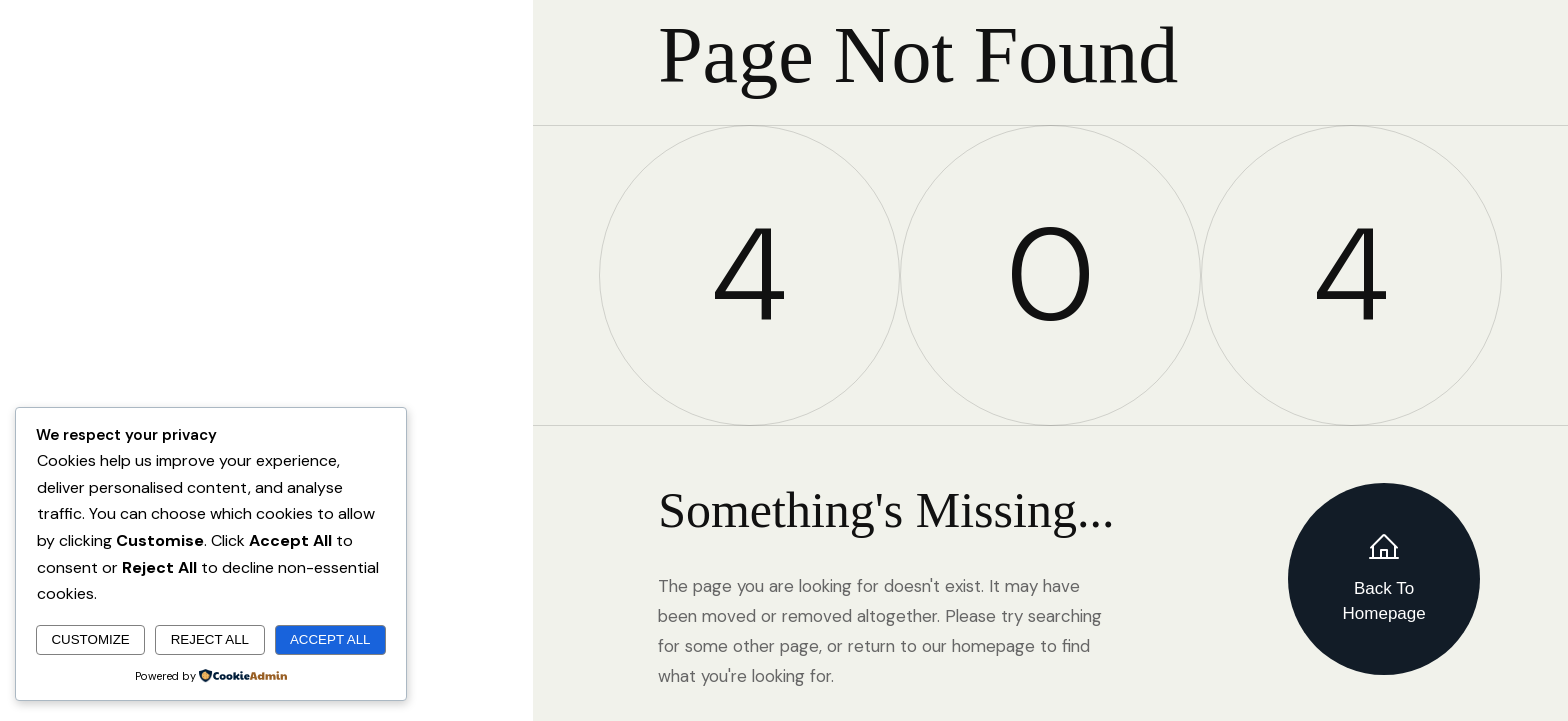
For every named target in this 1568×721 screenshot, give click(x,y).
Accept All (330, 639)
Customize (90, 639)
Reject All (210, 639)
